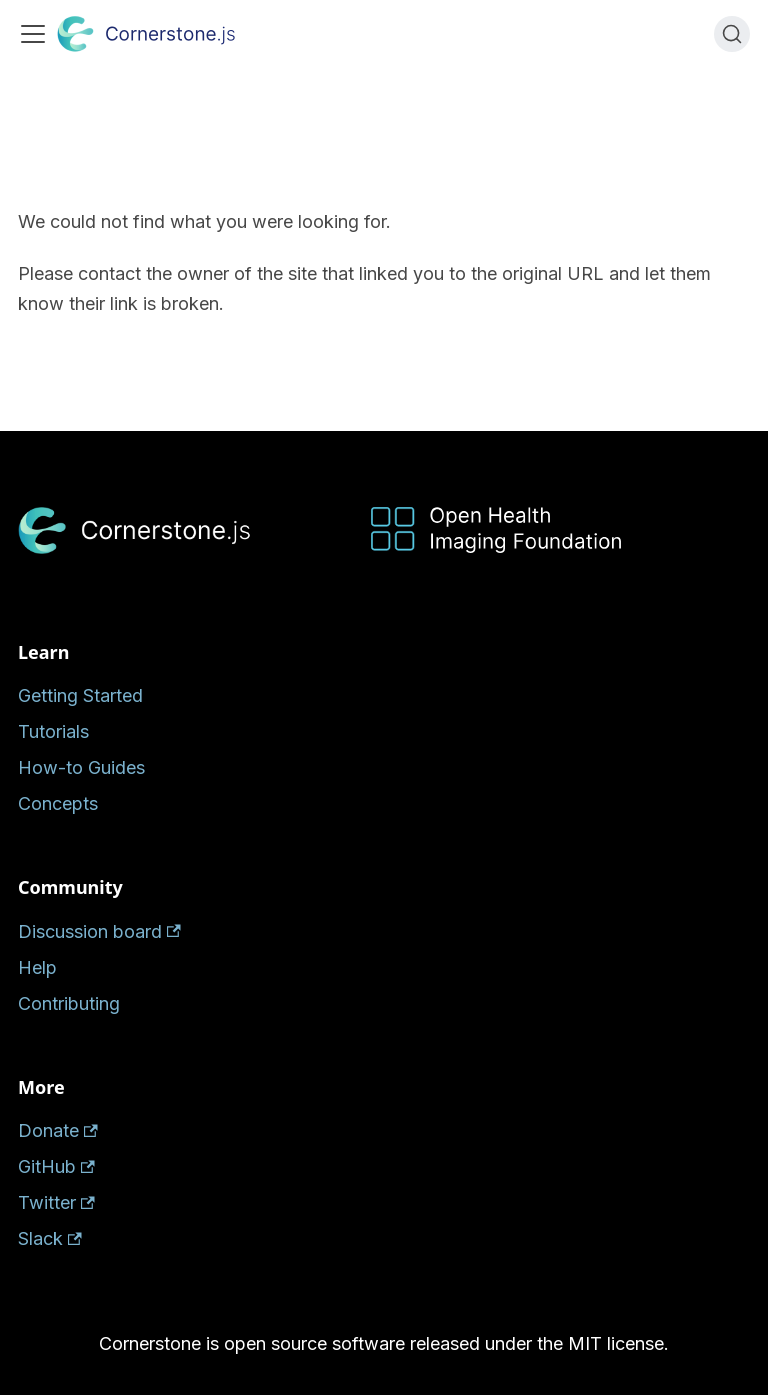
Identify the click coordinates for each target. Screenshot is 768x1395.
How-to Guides (81, 767)
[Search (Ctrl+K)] (732, 34)
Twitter (56, 1202)
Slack (50, 1238)
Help (37, 967)
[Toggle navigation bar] (33, 34)
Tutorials (53, 731)
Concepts (58, 803)
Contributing (69, 1003)
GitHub (56, 1166)
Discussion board (99, 931)
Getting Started (80, 695)
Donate (58, 1130)
